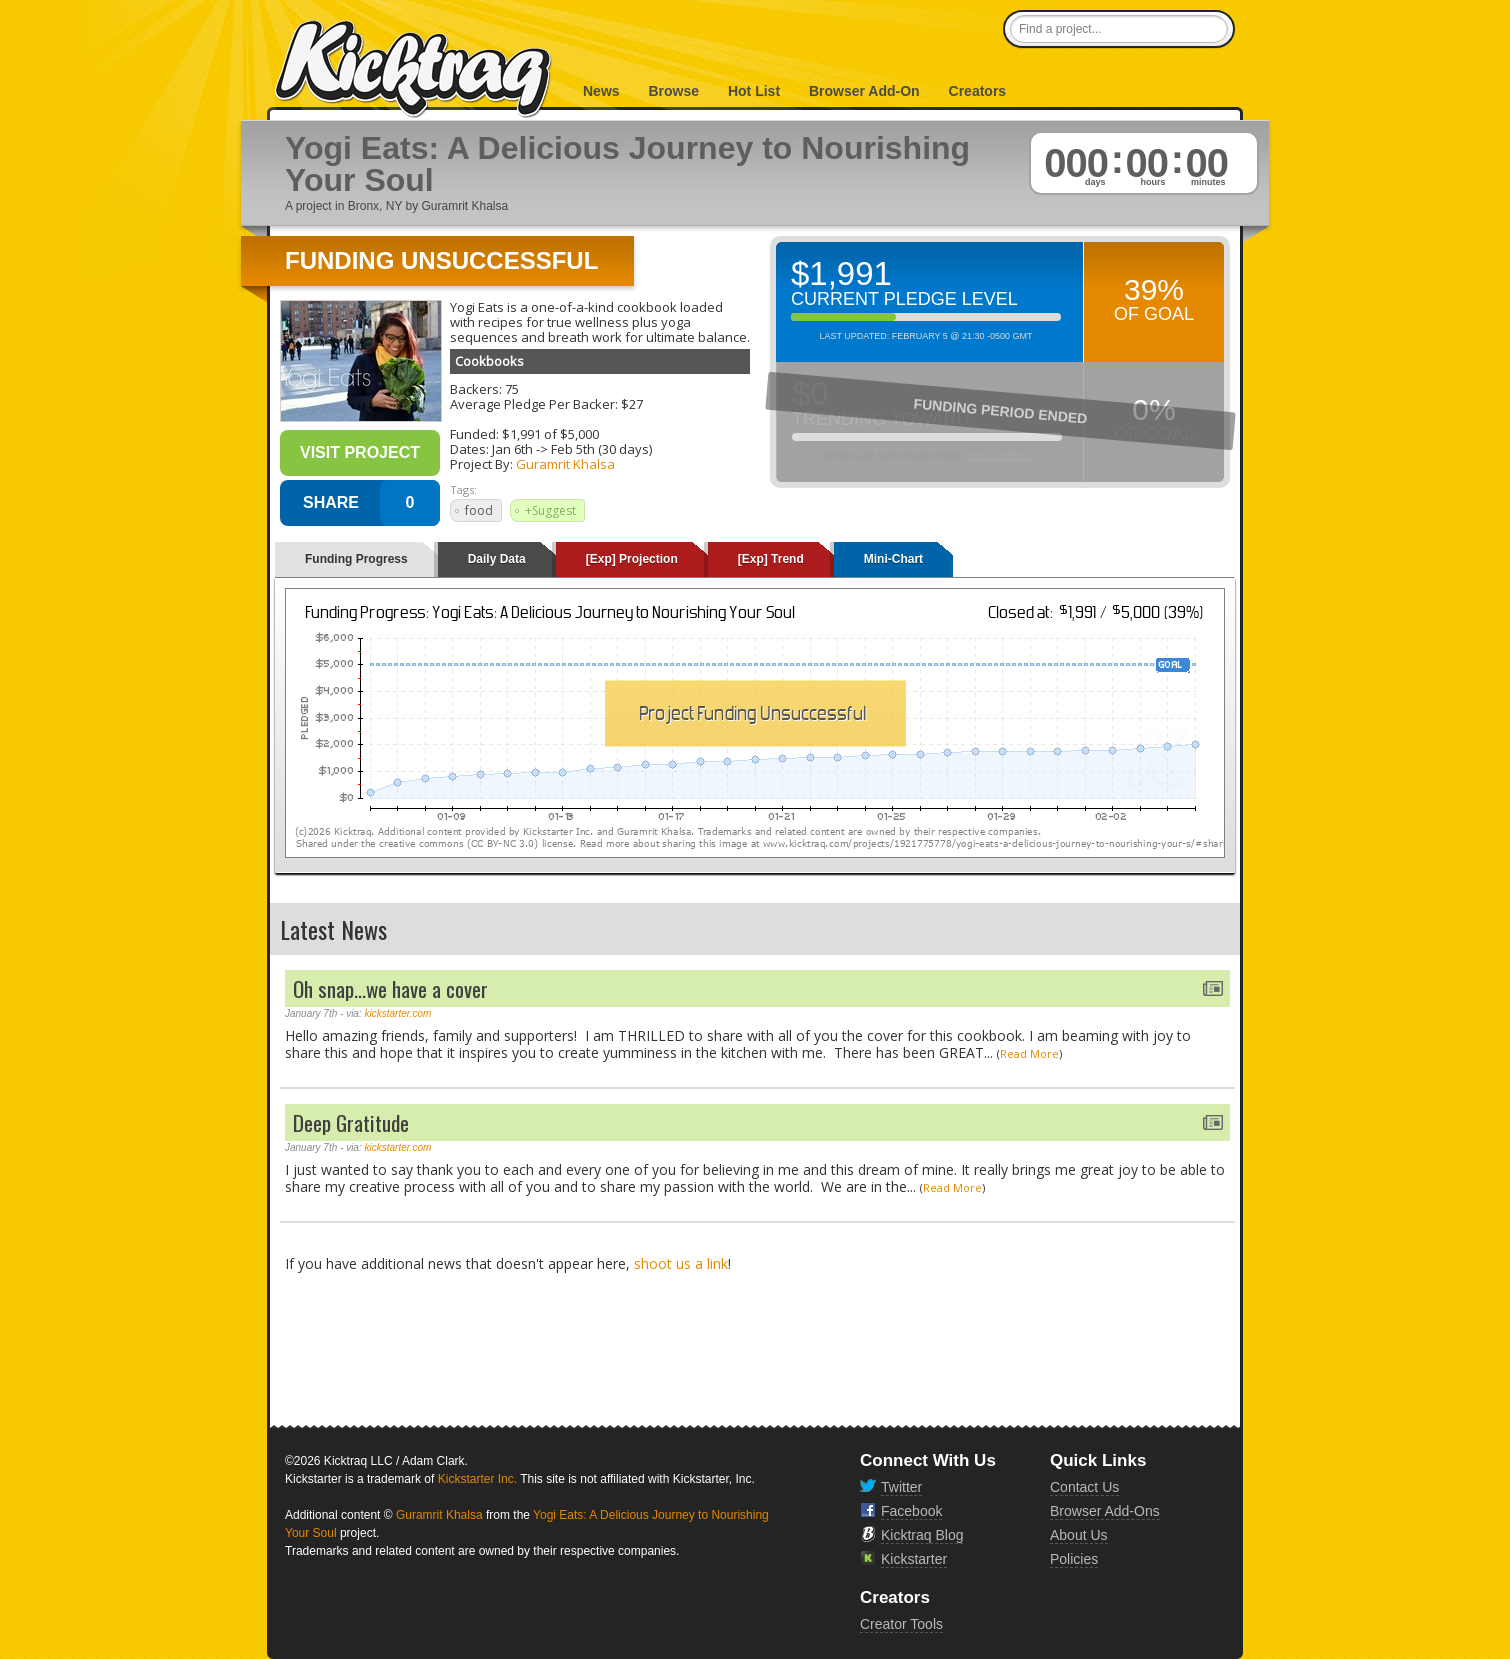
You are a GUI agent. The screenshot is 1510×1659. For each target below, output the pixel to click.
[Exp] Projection (632, 559)
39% (1154, 289)
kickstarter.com (398, 1013)
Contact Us (1084, 1487)
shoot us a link (681, 1263)
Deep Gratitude (351, 1122)
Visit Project (360, 452)
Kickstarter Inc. (477, 1479)
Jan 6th (512, 449)
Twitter (901, 1487)
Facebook (911, 1511)
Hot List (754, 91)
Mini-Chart (893, 559)
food (479, 510)
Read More (1029, 1053)
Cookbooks (489, 361)
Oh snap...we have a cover (390, 988)
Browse (673, 91)
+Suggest (550, 510)
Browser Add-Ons (1105, 1511)
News (601, 91)
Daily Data (497, 559)
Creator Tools (901, 1624)
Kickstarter (914, 1559)
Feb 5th (573, 449)
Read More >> (1002, 456)
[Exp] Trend (771, 559)
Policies (1074, 1559)
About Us (1079, 1535)
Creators (978, 91)
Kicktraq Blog (922, 1535)
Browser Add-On (864, 91)
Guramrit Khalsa (565, 464)
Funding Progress (356, 559)
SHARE (331, 502)
